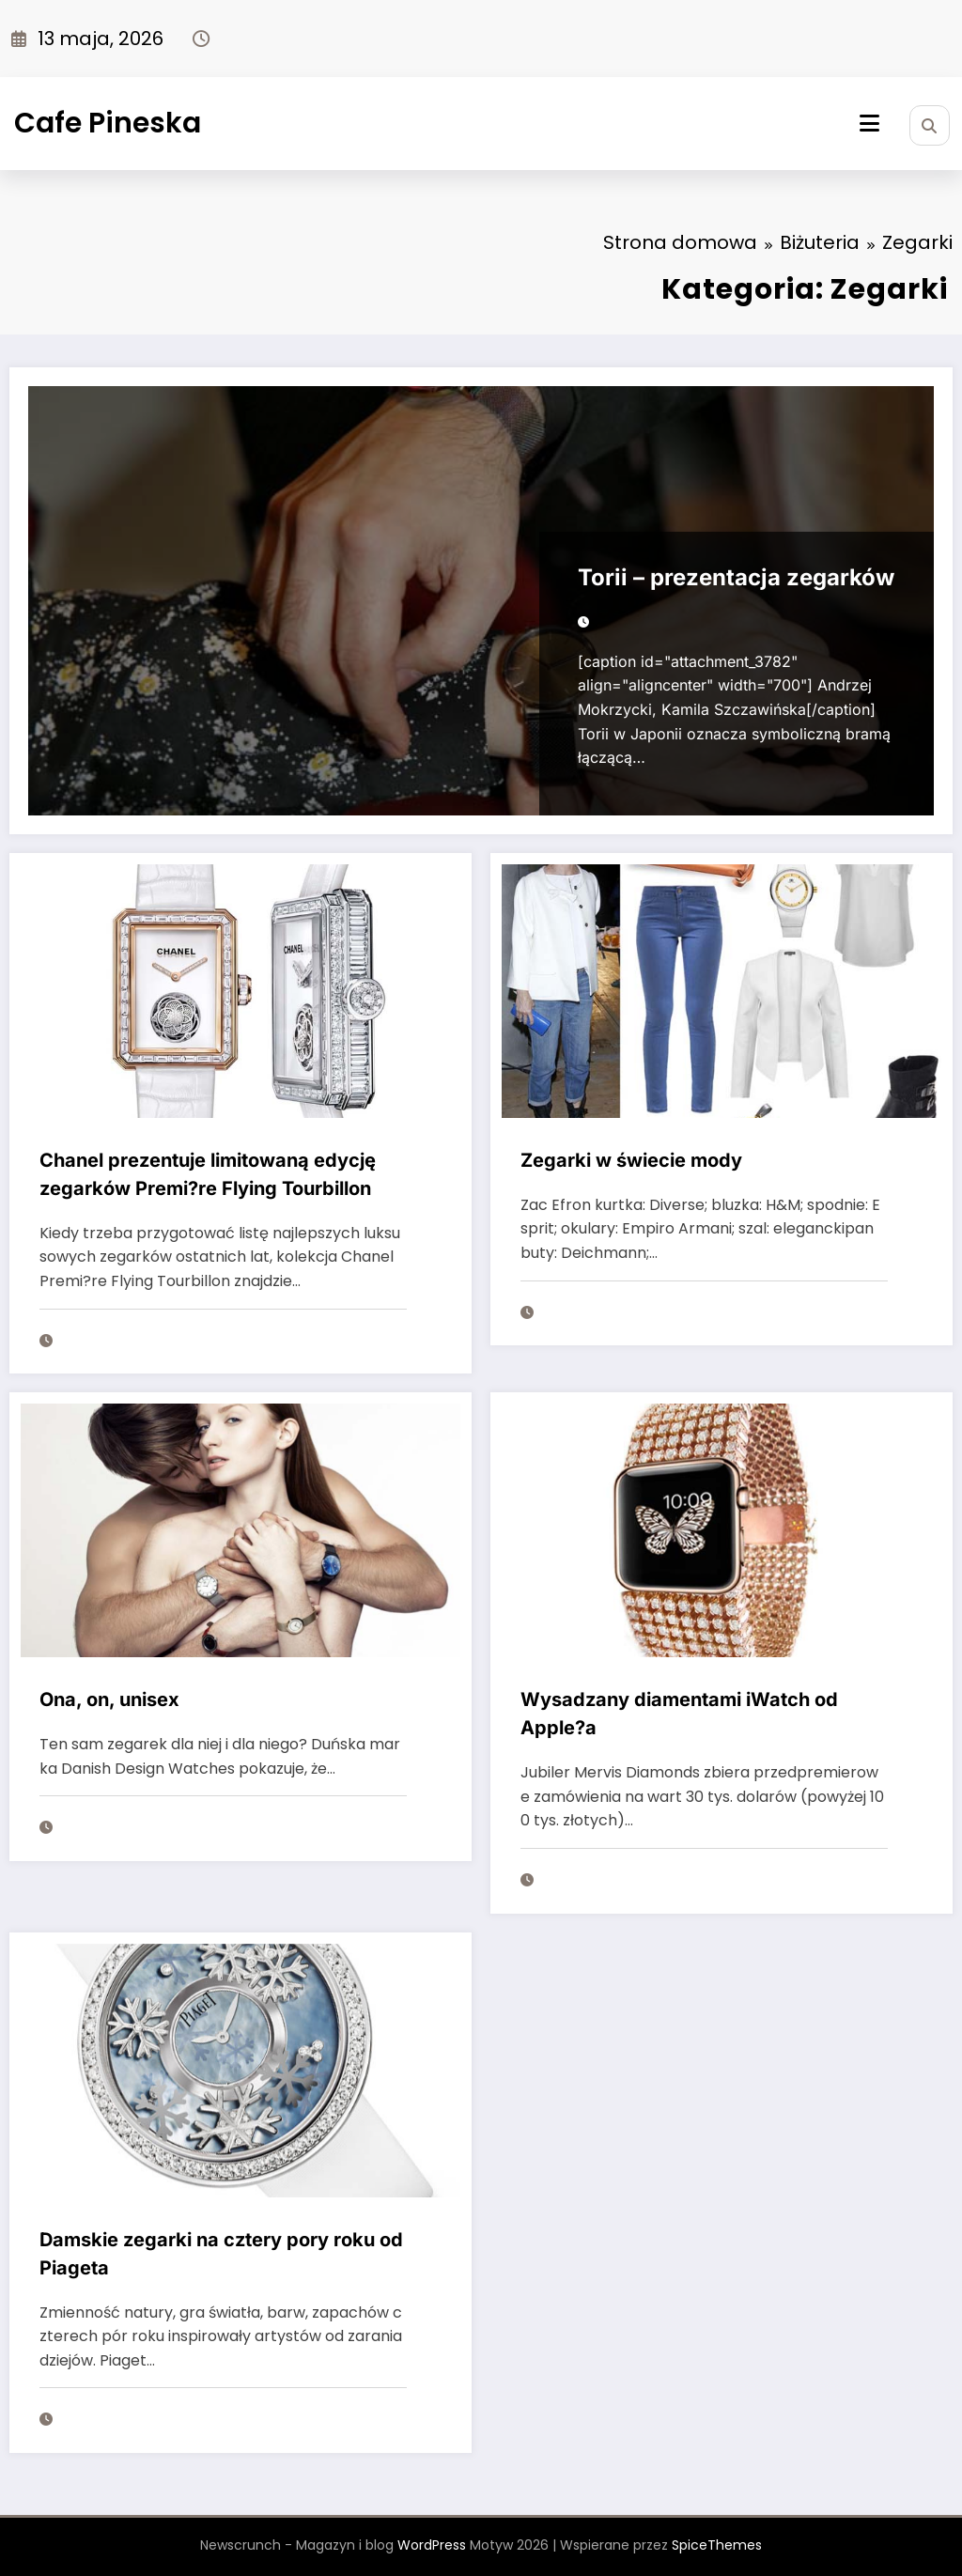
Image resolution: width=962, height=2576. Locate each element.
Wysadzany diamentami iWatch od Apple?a (679, 1713)
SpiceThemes (717, 2545)
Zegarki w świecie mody (631, 1160)
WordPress (431, 2545)
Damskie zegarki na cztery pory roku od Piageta (221, 2253)
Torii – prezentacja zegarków (736, 577)
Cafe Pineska (107, 123)
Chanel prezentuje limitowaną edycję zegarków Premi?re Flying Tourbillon (207, 1174)
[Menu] (869, 123)
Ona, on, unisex (109, 1699)
